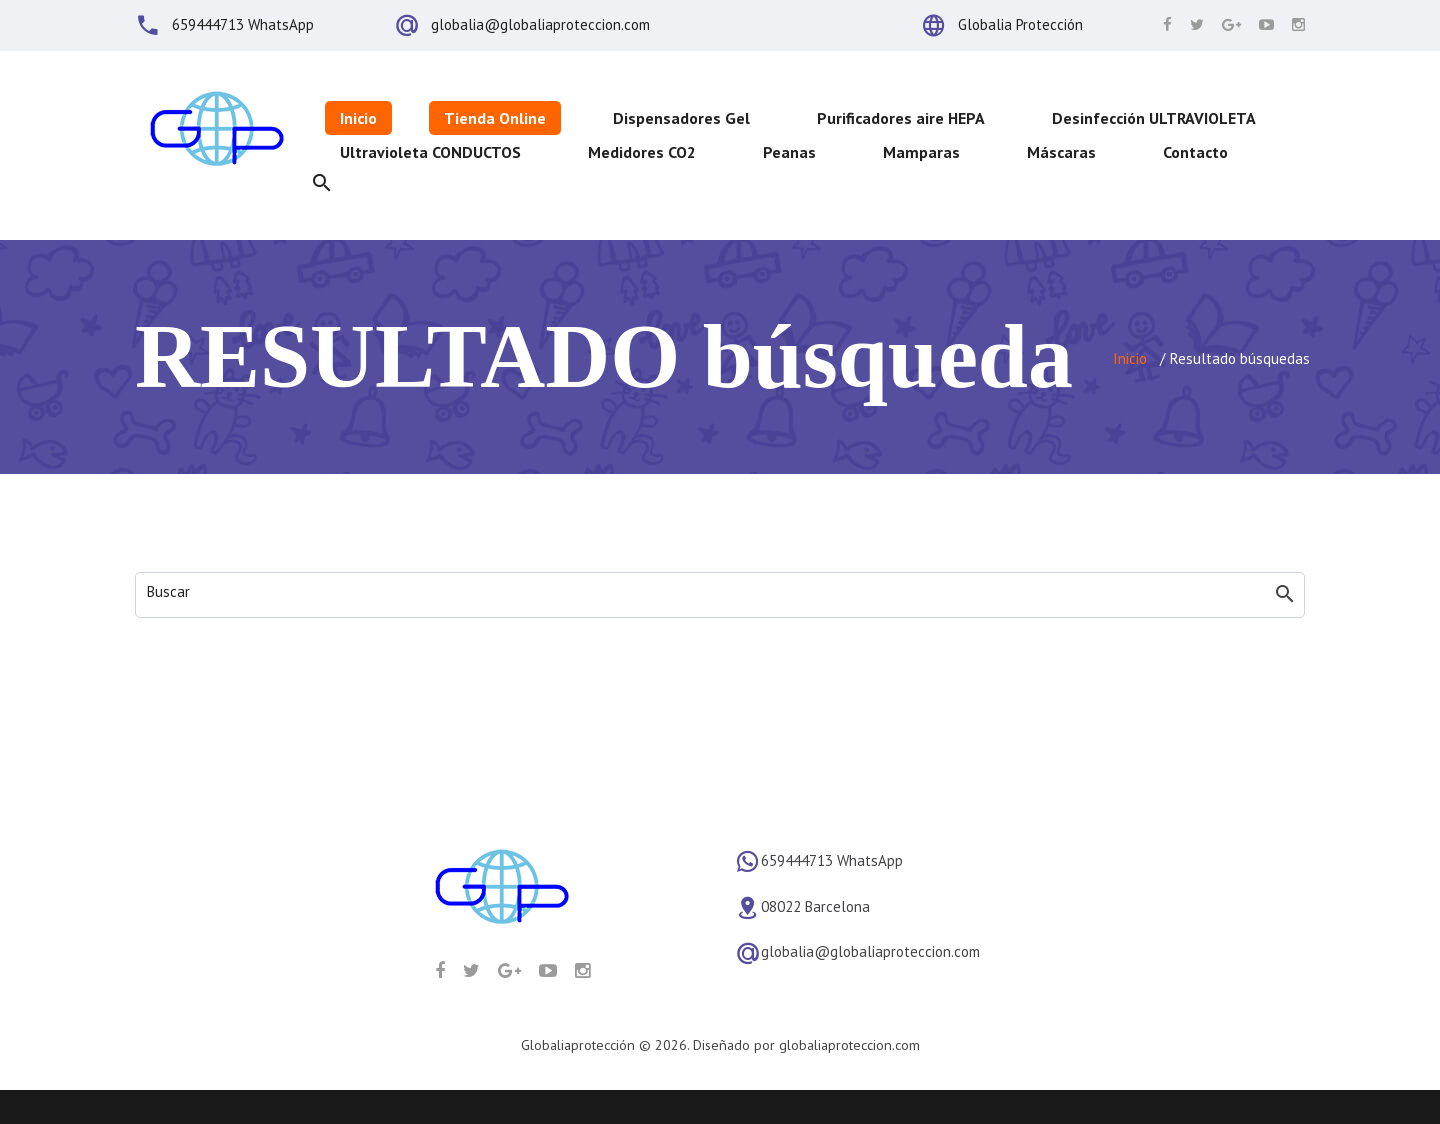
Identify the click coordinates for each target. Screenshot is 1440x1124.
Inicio (1130, 358)
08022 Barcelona (815, 906)
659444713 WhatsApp (243, 24)
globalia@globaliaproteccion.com (540, 24)
